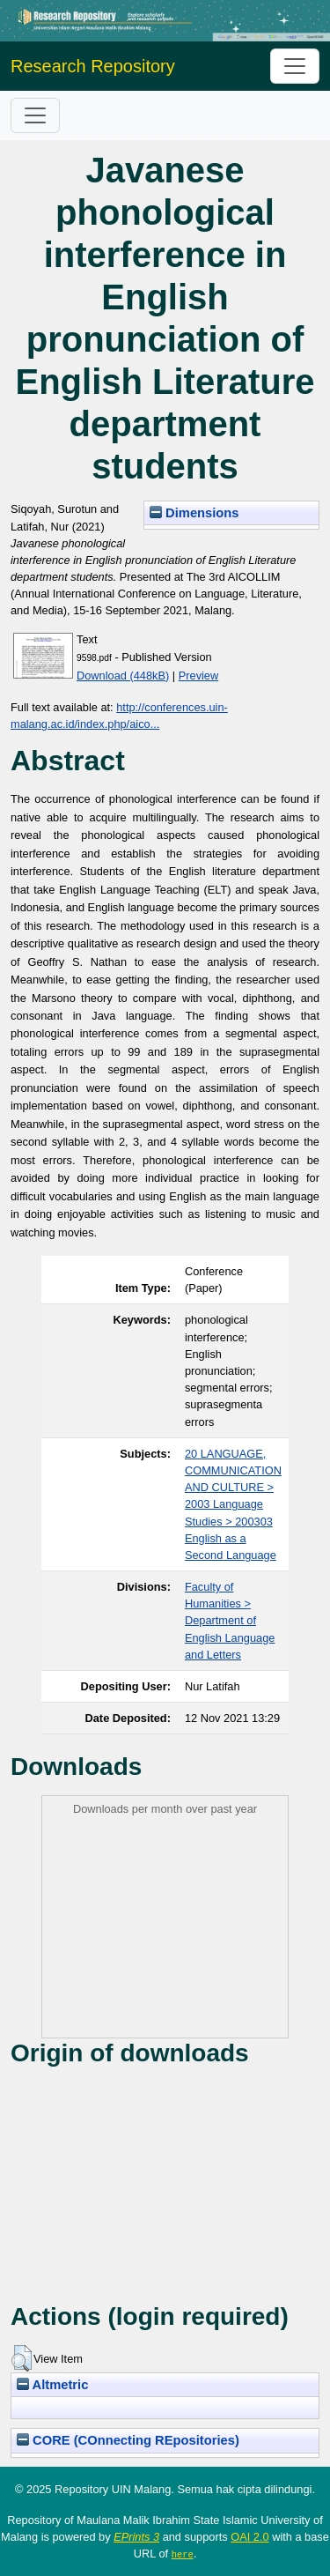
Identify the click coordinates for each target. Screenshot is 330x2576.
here (183, 2554)
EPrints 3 (136, 2536)
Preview (199, 675)
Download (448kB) (123, 675)
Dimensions (194, 513)
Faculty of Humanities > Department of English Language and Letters (230, 1620)
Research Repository (93, 66)
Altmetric (52, 2385)
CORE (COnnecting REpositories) (128, 2440)
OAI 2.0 (249, 2536)
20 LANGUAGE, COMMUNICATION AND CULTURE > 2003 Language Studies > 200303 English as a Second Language (233, 1504)
